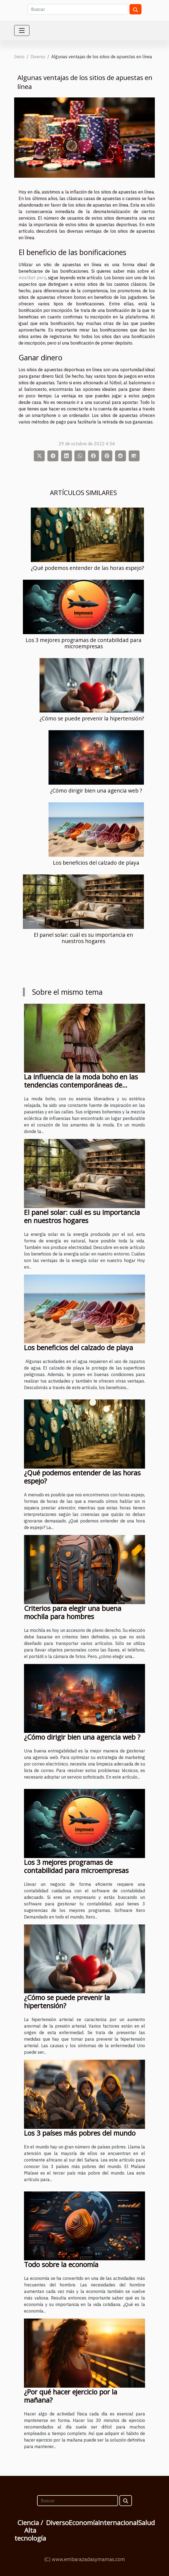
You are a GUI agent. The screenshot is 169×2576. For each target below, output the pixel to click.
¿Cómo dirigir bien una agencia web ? (96, 790)
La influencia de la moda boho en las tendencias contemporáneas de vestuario (81, 1085)
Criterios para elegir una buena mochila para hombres (72, 1612)
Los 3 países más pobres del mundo (79, 2133)
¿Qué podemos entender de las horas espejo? (87, 568)
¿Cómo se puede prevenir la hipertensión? (92, 718)
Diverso (38, 56)
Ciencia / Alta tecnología (30, 2530)
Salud (146, 2522)
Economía (83, 2522)
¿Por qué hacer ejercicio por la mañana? (70, 2396)
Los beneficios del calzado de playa (96, 862)
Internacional (118, 2522)
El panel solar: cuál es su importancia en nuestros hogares (83, 938)
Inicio (19, 56)
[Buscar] (78, 9)
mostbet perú (32, 277)
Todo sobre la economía (61, 2264)
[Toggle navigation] (21, 30)
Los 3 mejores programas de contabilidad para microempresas (83, 643)
